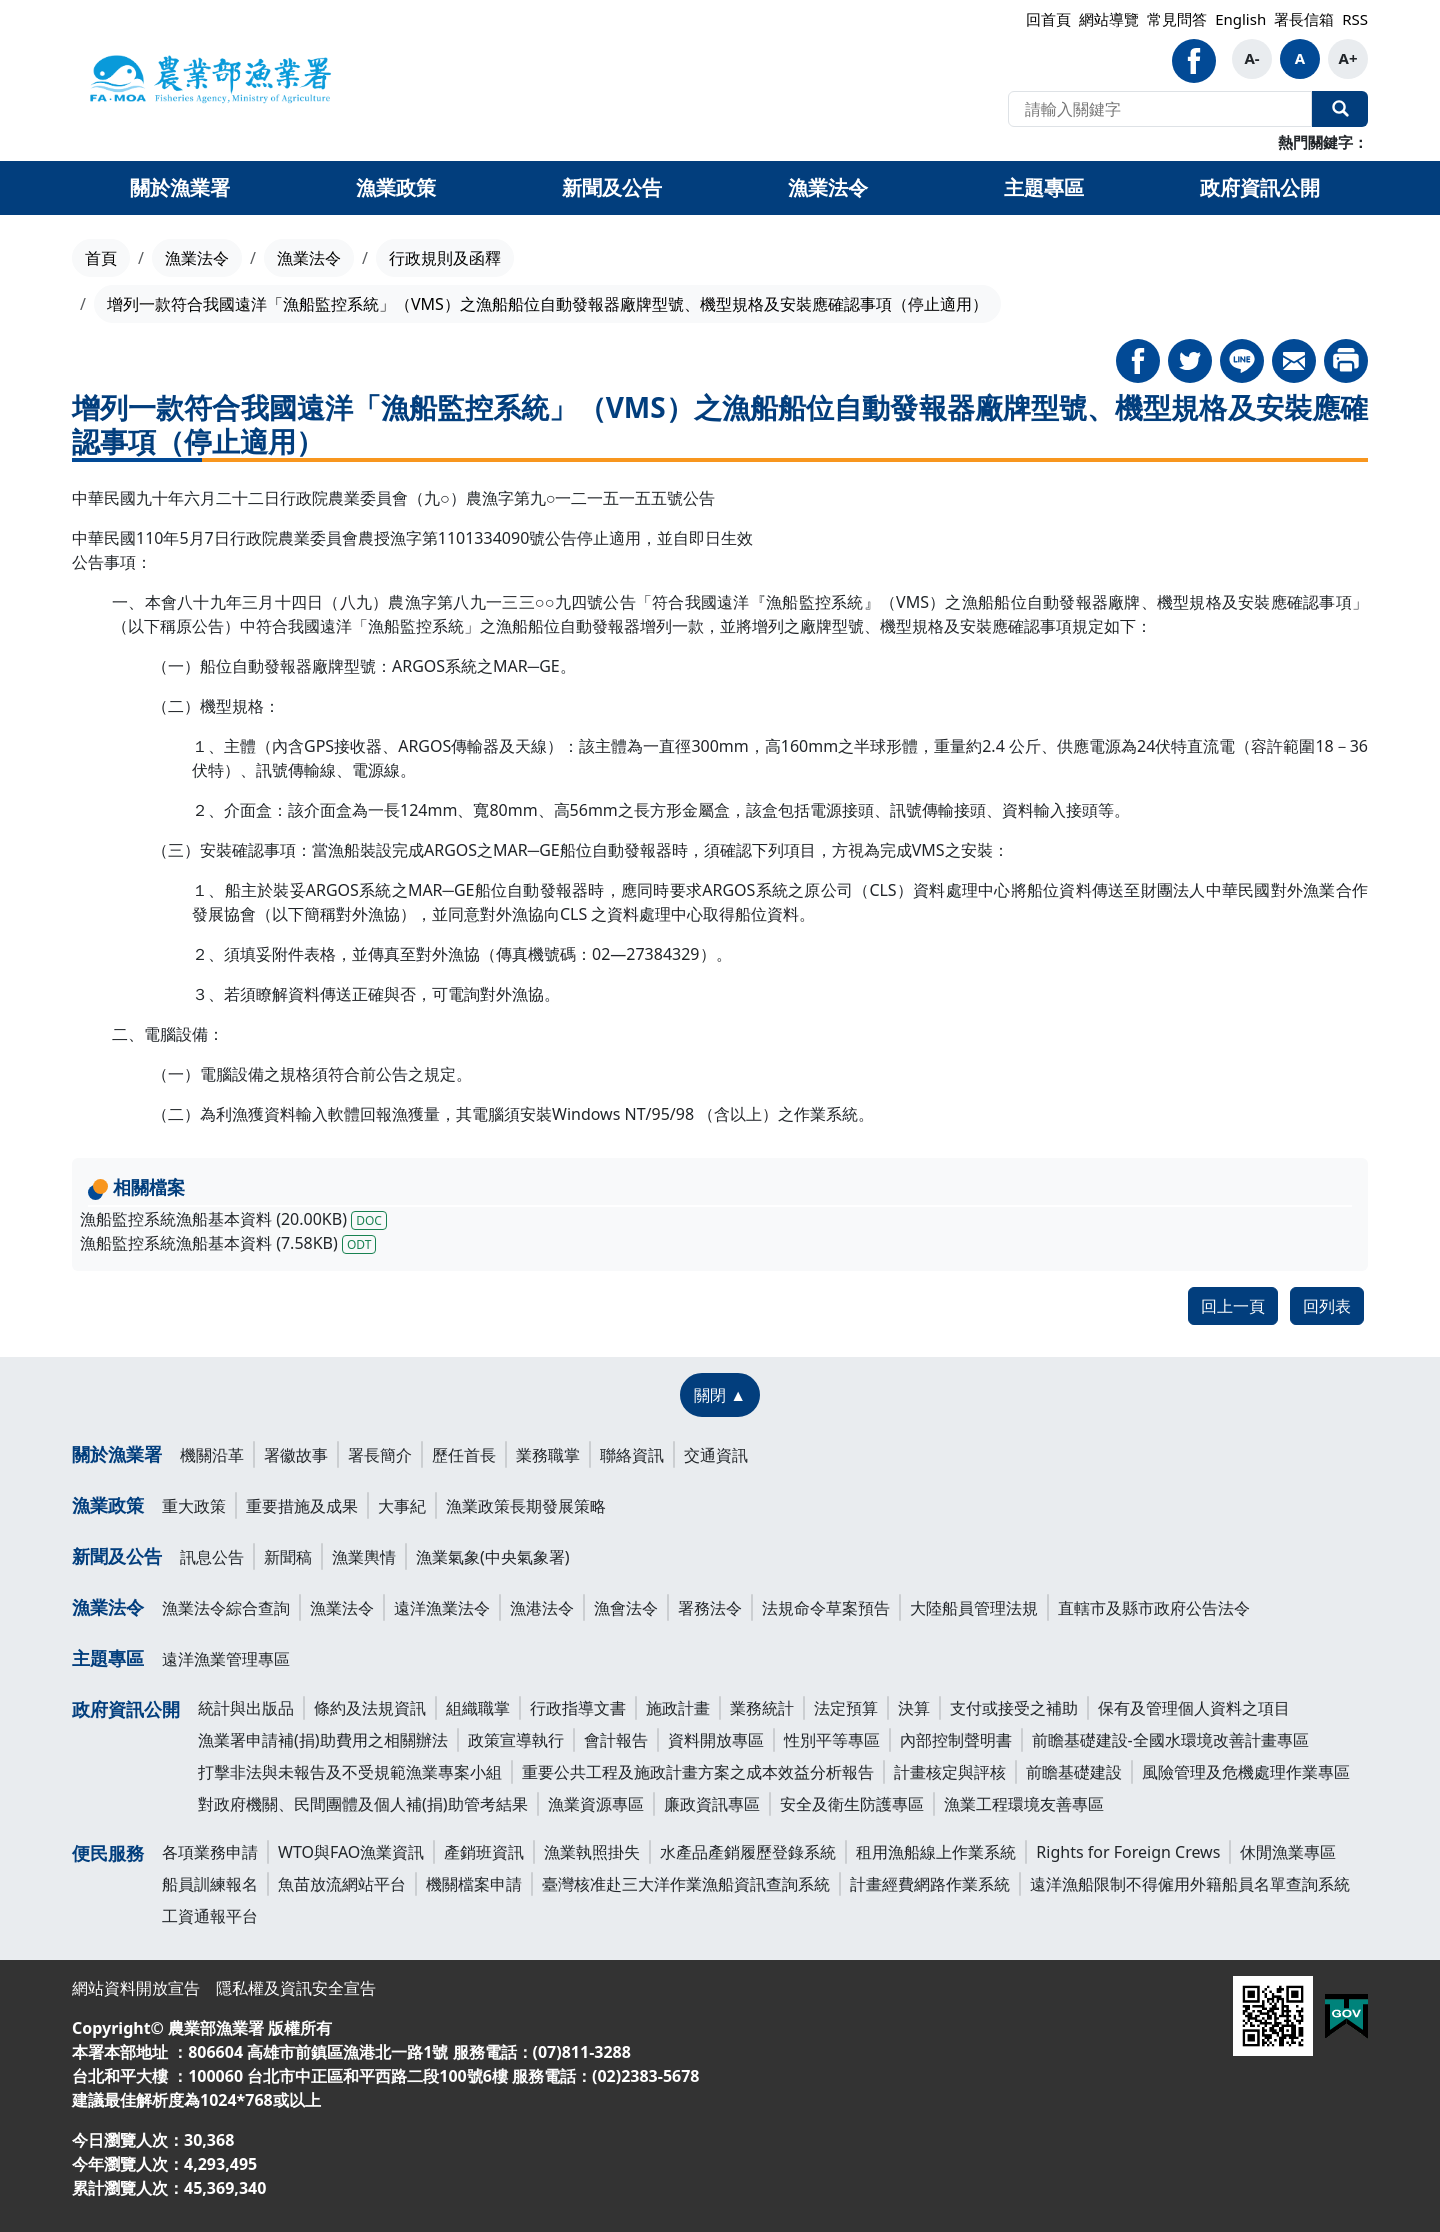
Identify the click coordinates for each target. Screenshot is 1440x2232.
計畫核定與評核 (950, 1772)
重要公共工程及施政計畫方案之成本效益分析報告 (698, 1772)
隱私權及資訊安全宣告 (296, 1988)
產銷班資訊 (484, 1852)
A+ (1348, 58)
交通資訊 (716, 1455)
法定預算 (846, 1708)
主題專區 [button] (1044, 187)
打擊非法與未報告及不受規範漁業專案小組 (350, 1772)
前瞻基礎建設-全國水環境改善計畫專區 (1170, 1740)
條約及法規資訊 (370, 1708)
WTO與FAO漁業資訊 (351, 1852)
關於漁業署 (117, 1454)
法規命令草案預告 (826, 1608)
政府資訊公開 (126, 1709)
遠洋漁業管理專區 (226, 1659)
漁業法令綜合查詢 (226, 1608)
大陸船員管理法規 (974, 1608)
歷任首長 (464, 1455)
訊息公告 (212, 1557)
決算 (914, 1708)
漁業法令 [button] (828, 187)
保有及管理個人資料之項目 (1194, 1708)
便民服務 (108, 1853)
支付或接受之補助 (1014, 1708)
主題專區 (108, 1658)
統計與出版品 (246, 1708)
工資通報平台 (210, 1916)
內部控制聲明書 (956, 1740)
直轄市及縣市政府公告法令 (1154, 1608)
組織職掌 (478, 1708)
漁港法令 (542, 1608)
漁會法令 (626, 1608)
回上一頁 (1233, 1306)
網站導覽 (1109, 19)
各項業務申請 (210, 1852)
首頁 (101, 258)
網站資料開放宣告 (136, 1988)
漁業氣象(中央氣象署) (493, 1557)
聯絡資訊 (632, 1455)
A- (1251, 58)
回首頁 (1048, 19)
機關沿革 (212, 1455)
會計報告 (616, 1740)
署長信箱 (1304, 19)
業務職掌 (548, 1455)
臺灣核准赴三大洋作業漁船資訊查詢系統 (686, 1884)
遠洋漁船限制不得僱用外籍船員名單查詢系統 (1190, 1884)
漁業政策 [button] (396, 187)
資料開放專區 (716, 1740)
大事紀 (402, 1506)
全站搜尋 (1340, 109)
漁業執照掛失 (592, 1852)
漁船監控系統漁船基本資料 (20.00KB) (233, 1219)
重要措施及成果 (302, 1506)
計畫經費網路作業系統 (930, 1884)
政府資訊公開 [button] (1260, 187)
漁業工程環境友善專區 (1024, 1804)
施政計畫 (678, 1708)
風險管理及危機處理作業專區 (1246, 1772)
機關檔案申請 (474, 1884)
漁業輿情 (364, 1557)
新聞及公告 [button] (612, 187)
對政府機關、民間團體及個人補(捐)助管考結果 (363, 1804)
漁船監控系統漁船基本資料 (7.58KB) (228, 1243)
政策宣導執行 (516, 1740)
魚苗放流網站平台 (342, 1884)
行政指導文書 (578, 1708)
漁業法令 (197, 258)
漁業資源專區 (596, 1804)
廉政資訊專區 (712, 1804)
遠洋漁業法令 (442, 1608)
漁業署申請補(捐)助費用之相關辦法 (323, 1740)
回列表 (1327, 1306)
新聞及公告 (117, 1556)
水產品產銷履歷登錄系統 (748, 1852)
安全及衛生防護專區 (852, 1804)
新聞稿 (288, 1557)
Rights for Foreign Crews (1128, 1852)
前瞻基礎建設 (1074, 1772)
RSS (1355, 19)
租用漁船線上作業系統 (936, 1852)
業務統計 (762, 1708)
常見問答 (1177, 19)
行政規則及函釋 (445, 258)
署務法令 (710, 1608)
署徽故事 (296, 1455)
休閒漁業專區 (1288, 1852)
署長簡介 (380, 1455)
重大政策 (194, 1506)
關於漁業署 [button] (180, 187)
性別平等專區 (832, 1740)
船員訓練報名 (210, 1884)
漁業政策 (108, 1505)
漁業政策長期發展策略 (526, 1506)
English (1240, 19)
